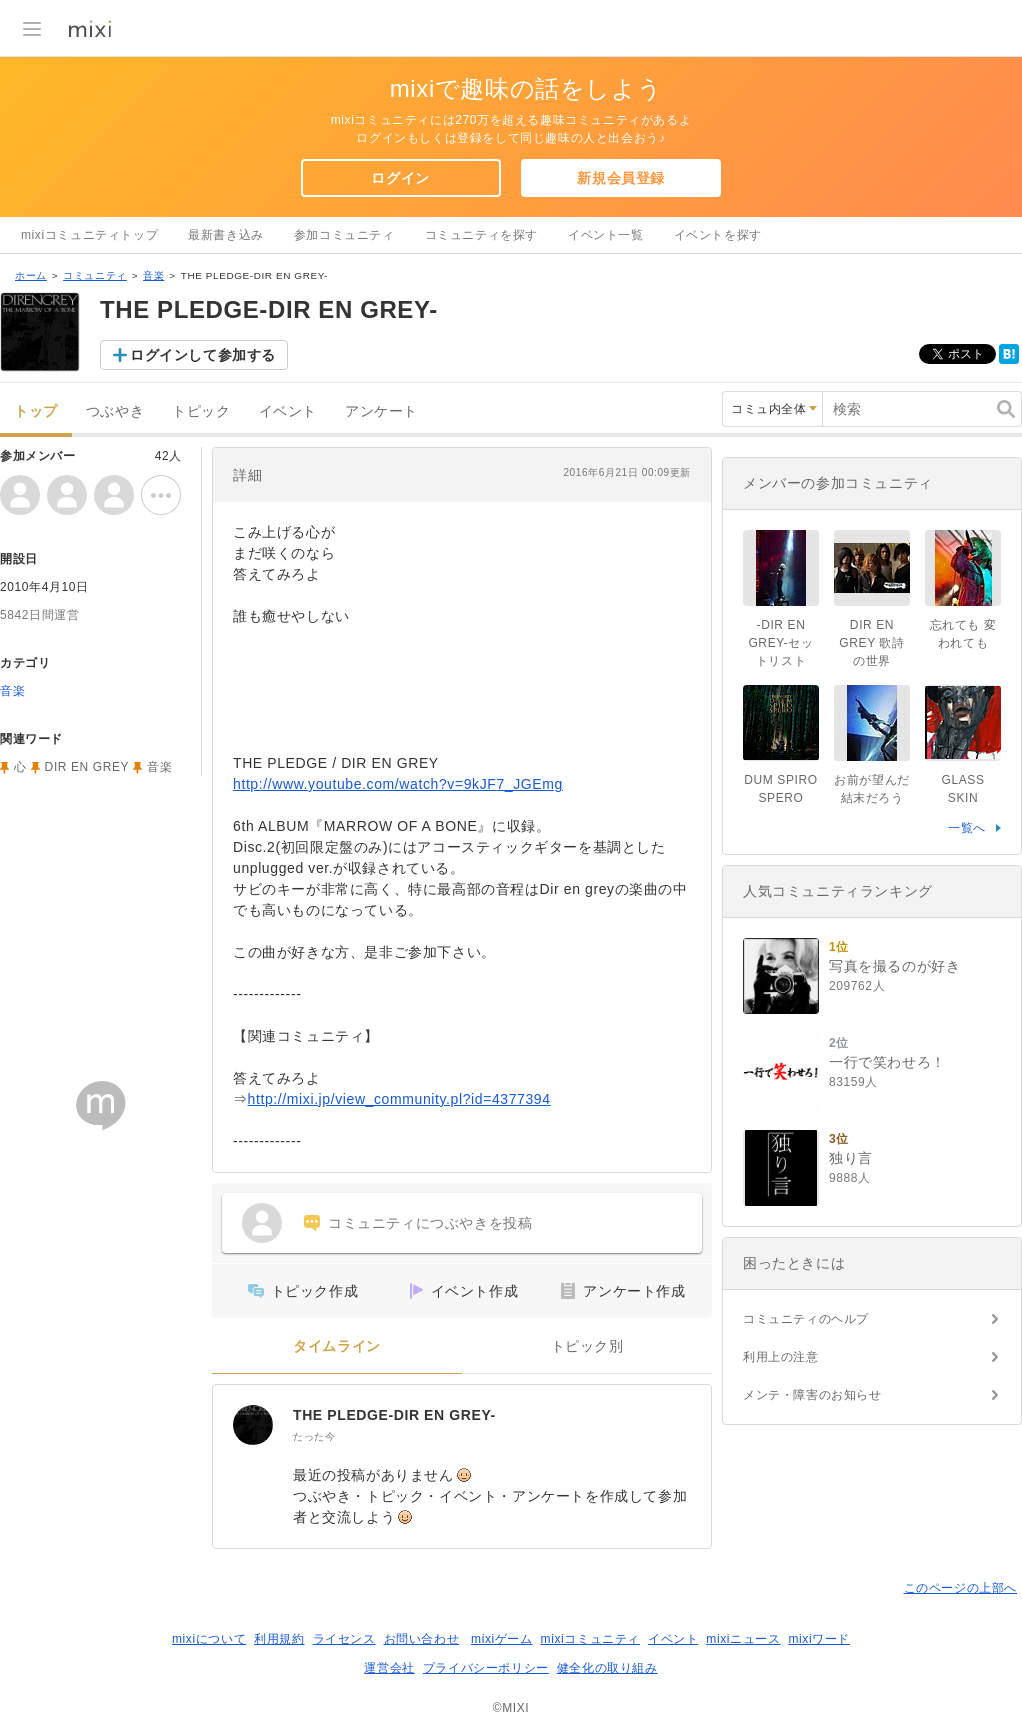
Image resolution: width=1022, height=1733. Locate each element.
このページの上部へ (960, 1588)
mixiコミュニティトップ (89, 235)
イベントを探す (718, 235)
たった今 (314, 1436)
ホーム (31, 275)
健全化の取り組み (607, 1668)
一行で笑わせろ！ (887, 1062)
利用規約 (279, 1639)
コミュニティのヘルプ (806, 1319)
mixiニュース (743, 1639)
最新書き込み (226, 235)
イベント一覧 (606, 235)
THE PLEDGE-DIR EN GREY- (394, 1415)
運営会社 (389, 1668)
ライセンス (344, 1639)
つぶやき (115, 411)
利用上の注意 (781, 1357)
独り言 (851, 1158)
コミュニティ (95, 275)
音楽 (153, 275)
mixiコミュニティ (590, 1639)
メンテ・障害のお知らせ (812, 1395)
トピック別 (587, 1346)
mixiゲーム (502, 1639)
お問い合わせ (422, 1639)
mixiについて (209, 1639)
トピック (201, 411)
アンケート (381, 411)
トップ (36, 411)
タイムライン (337, 1346)
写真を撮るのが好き (894, 966)
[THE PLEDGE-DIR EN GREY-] (253, 1425)
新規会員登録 (621, 178)
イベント (288, 411)
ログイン (400, 178)
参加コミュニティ (344, 235)
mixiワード (819, 1639)
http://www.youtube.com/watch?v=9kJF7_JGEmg (398, 784)
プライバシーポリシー (486, 1668)
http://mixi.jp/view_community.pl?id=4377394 (399, 1099)
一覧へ (967, 828)
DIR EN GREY (87, 767)
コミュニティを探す (481, 235)
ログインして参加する (203, 355)
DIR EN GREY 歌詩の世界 (871, 643)
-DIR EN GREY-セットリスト (780, 643)
